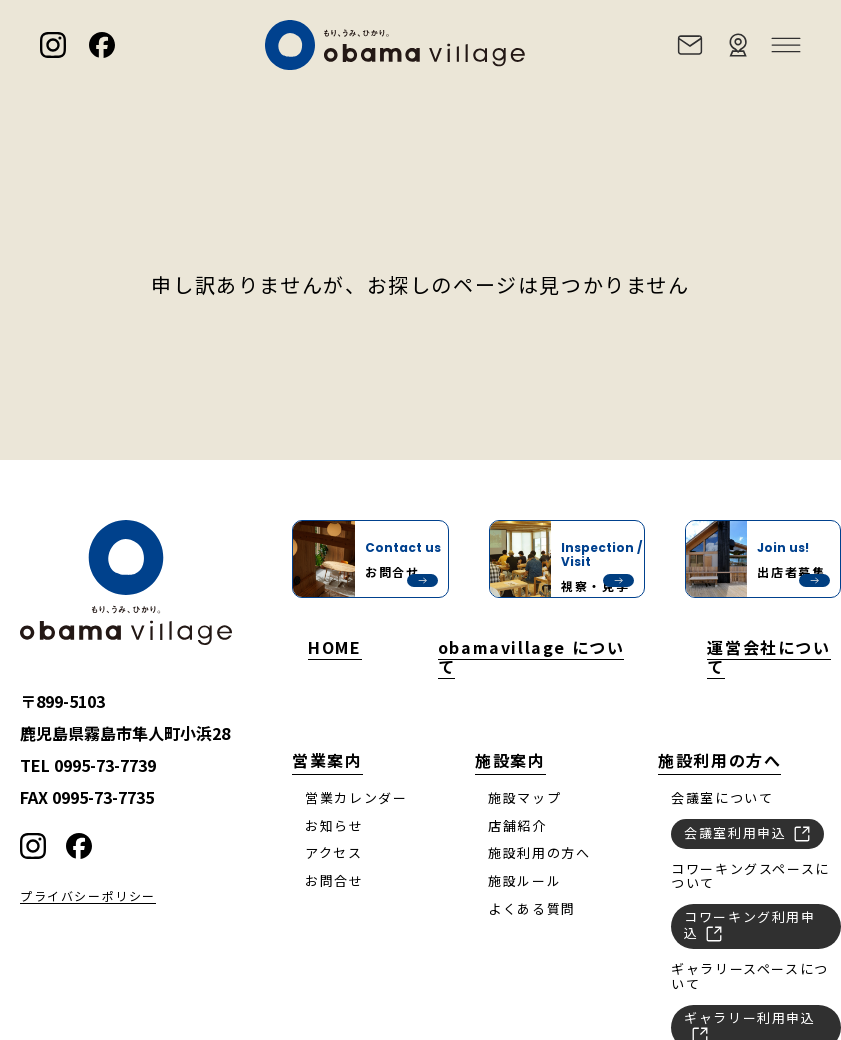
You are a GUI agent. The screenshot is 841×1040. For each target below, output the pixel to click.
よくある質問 (532, 908)
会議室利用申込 (747, 832)
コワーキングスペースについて (750, 876)
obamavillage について (531, 656)
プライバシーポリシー (88, 896)
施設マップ (524, 797)
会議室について (722, 797)
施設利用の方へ (539, 852)
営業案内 (327, 760)
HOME (334, 647)
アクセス (333, 852)
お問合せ (334, 880)
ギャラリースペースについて (750, 976)
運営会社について (768, 656)
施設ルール (524, 880)
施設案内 (510, 760)
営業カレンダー (356, 797)
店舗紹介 (517, 825)
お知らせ (334, 825)
